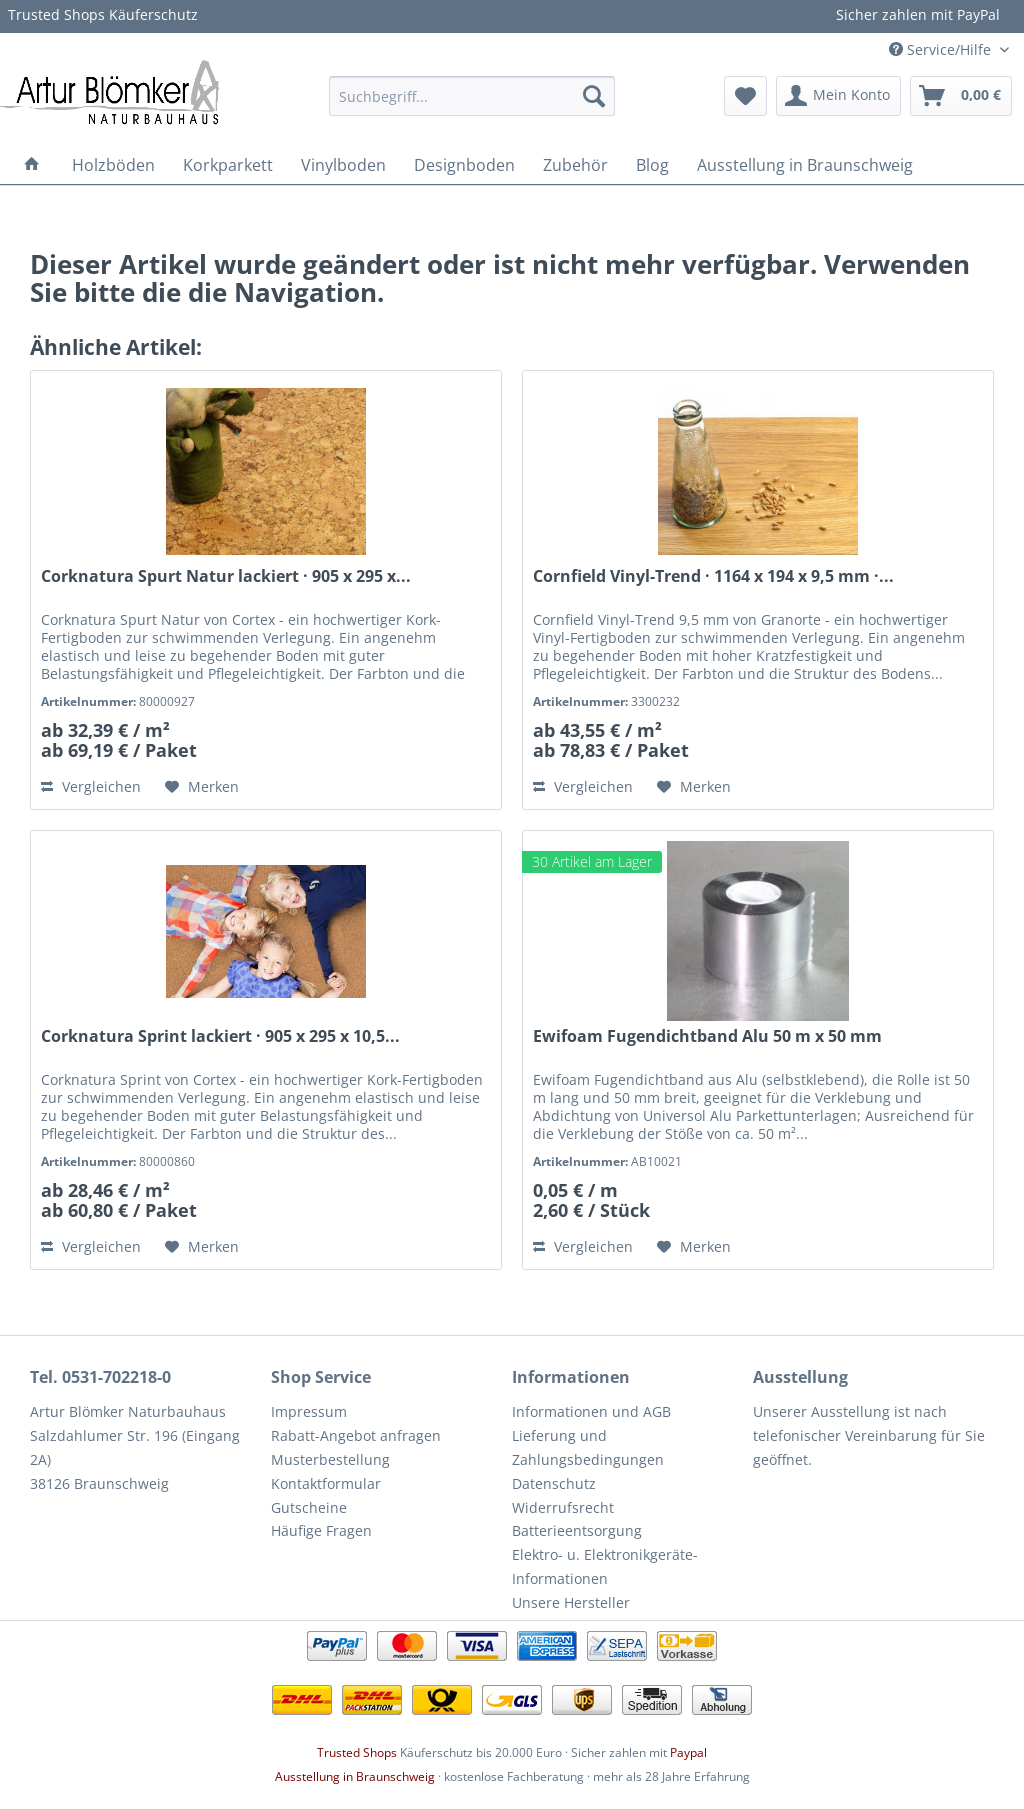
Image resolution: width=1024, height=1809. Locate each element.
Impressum (309, 1411)
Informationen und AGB (591, 1411)
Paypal (688, 1752)
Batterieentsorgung (577, 1530)
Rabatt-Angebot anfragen (356, 1435)
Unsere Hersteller (571, 1602)
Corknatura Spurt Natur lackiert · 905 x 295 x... (226, 576)
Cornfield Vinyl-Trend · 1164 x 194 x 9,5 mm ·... (713, 576)
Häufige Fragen (321, 1530)
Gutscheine (309, 1507)
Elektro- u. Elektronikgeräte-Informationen (605, 1566)
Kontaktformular (326, 1483)
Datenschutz (554, 1483)
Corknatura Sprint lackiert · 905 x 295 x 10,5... (220, 1036)
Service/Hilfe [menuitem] (942, 49)
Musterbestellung (330, 1459)
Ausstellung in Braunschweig (355, 1776)
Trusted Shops (357, 1752)
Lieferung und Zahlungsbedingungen (588, 1447)
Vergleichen (91, 786)
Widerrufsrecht (563, 1507)
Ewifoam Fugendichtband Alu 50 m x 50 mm (707, 1036)
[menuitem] (472, 96)
